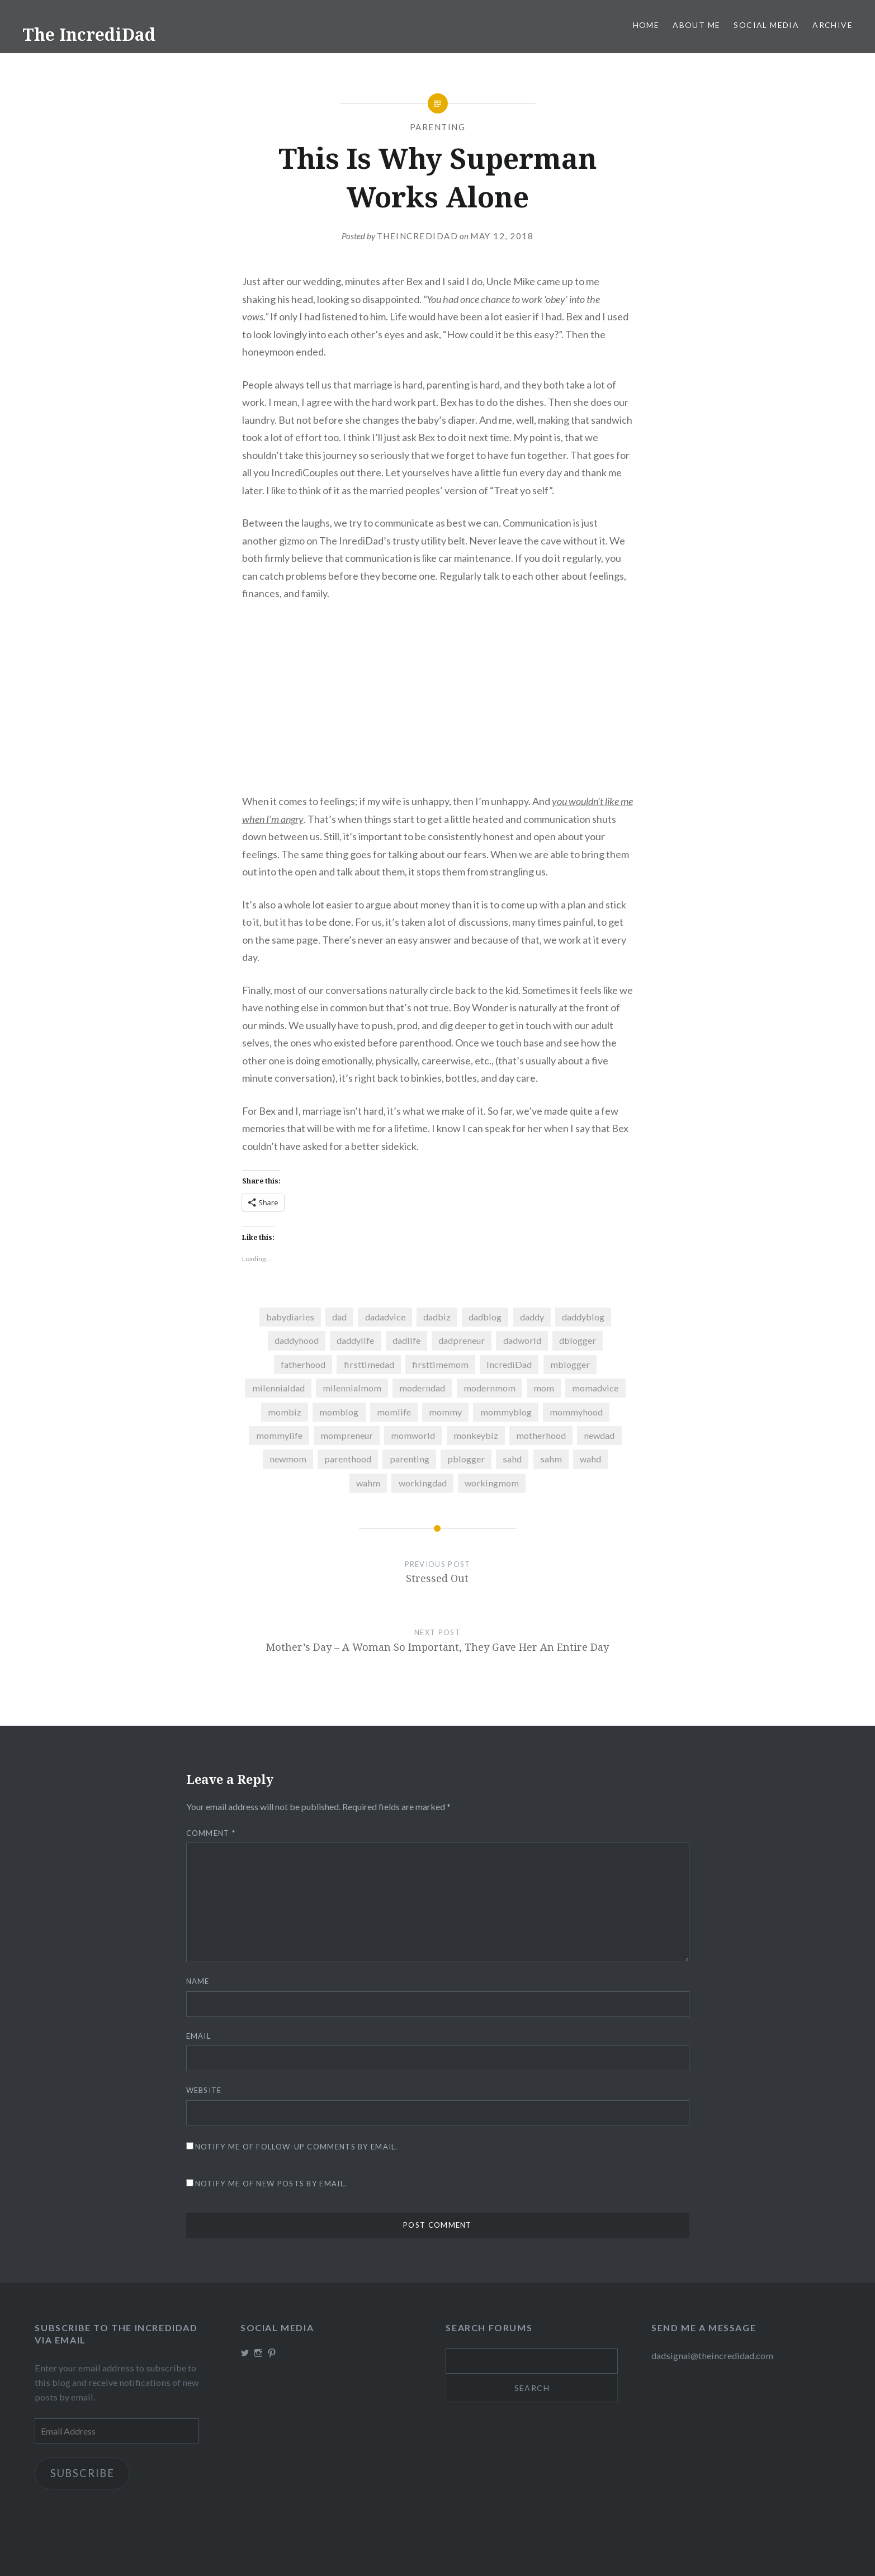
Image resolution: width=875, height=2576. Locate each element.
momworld (413, 1435)
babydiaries (290, 1316)
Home (646, 25)
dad (339, 1316)
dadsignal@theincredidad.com (712, 2355)
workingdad (423, 1483)
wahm (368, 1483)
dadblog (485, 1316)
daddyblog (583, 1316)
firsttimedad (369, 1364)
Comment (211, 1833)
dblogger (577, 1340)
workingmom (492, 1483)
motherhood (541, 1435)
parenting (409, 1458)
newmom (287, 1458)
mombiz (284, 1412)
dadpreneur (461, 1340)
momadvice (595, 1387)
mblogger (570, 1364)
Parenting (438, 127)
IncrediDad (509, 1364)
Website (204, 2090)
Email (198, 2036)
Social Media (766, 25)
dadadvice (385, 1316)
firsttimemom (440, 1364)
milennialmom (352, 1387)
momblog (338, 1412)
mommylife (279, 1435)
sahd (512, 1458)
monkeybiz (475, 1435)
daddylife (355, 1340)
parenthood (347, 1458)
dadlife (406, 1340)
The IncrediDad (88, 34)
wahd (590, 1458)
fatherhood (303, 1364)
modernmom (489, 1387)
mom (543, 1387)
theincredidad (417, 236)
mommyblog (506, 1412)
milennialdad (278, 1387)
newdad (599, 1435)
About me (696, 25)
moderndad (422, 1387)
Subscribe (82, 2473)
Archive (832, 25)
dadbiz (437, 1316)
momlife (394, 1412)
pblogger (466, 1458)
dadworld (522, 1340)
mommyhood (576, 1412)
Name (198, 1981)
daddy (532, 1316)
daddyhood (297, 1340)
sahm (551, 1458)
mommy (445, 1412)
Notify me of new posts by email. (271, 2183)
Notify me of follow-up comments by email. (296, 2146)
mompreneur (346, 1435)
